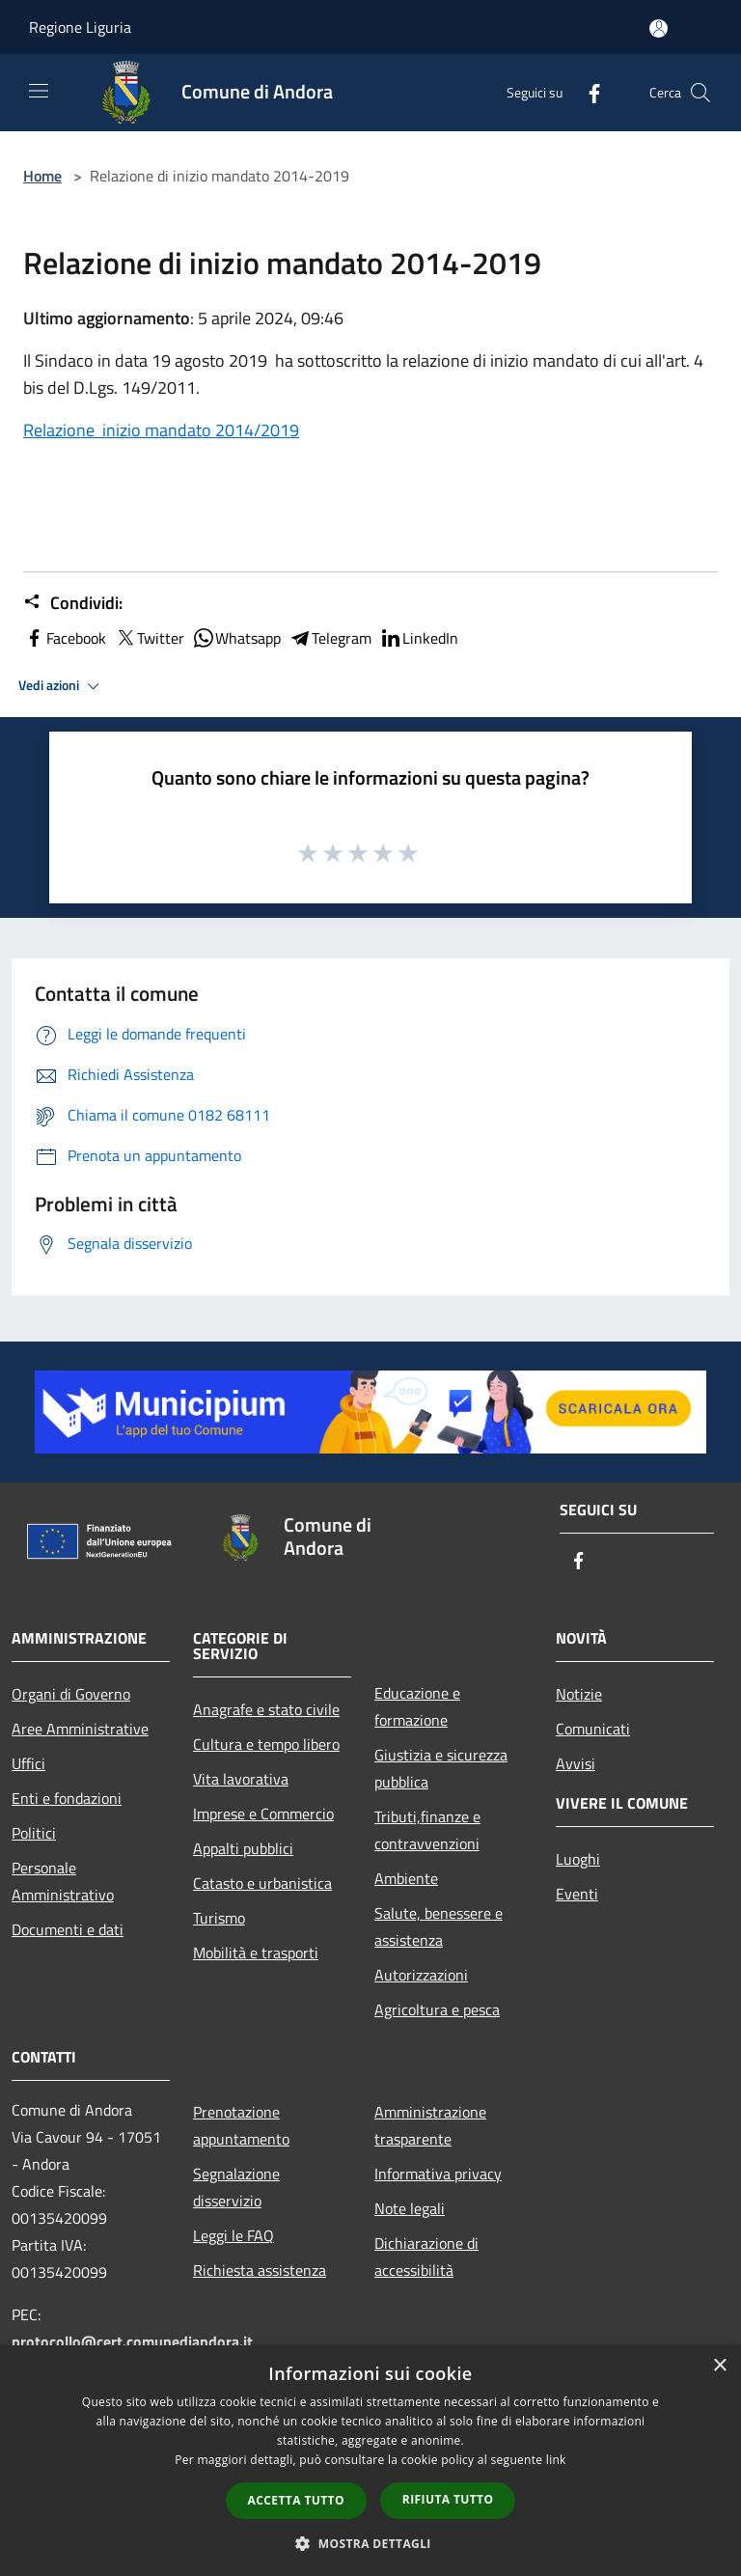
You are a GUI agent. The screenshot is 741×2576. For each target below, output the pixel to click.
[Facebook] (586, 92)
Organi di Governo (71, 1693)
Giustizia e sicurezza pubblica (441, 1768)
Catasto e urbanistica (262, 1883)
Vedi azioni (61, 686)
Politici (34, 1832)
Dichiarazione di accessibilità (426, 2256)
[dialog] (370, 2460)
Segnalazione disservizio (236, 2187)
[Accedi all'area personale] (658, 28)
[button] (370, 2543)
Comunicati (593, 1728)
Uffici (28, 1763)
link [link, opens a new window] (556, 2459)
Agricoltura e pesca (437, 2009)
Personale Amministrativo (63, 1881)
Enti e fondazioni (67, 1798)
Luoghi (578, 1858)
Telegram (329, 638)
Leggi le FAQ (233, 2235)
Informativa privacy (438, 2173)
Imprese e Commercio (263, 1813)
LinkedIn (418, 638)
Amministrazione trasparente (430, 2125)
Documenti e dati (68, 1929)
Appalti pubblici (243, 1848)
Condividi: (73, 603)
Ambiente (406, 1878)
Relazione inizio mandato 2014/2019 (161, 430)
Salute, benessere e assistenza (438, 1926)
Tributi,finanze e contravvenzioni (427, 1830)
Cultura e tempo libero (266, 1744)
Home (42, 175)
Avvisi (575, 1763)
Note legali (409, 2208)
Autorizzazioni (421, 1974)
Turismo (219, 1917)
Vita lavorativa (240, 1778)
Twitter (149, 638)
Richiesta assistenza (259, 2270)
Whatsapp (236, 638)
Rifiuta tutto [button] (448, 2499)
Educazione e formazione (417, 1706)
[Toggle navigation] (38, 90)
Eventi (577, 1893)
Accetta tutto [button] (296, 2500)
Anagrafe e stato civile (266, 1709)
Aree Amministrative (80, 1728)
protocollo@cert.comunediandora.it (132, 2341)
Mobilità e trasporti (255, 1952)
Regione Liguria (80, 27)
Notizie (579, 1693)
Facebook (64, 638)
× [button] (719, 2366)
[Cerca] (700, 92)
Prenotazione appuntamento (241, 2125)
